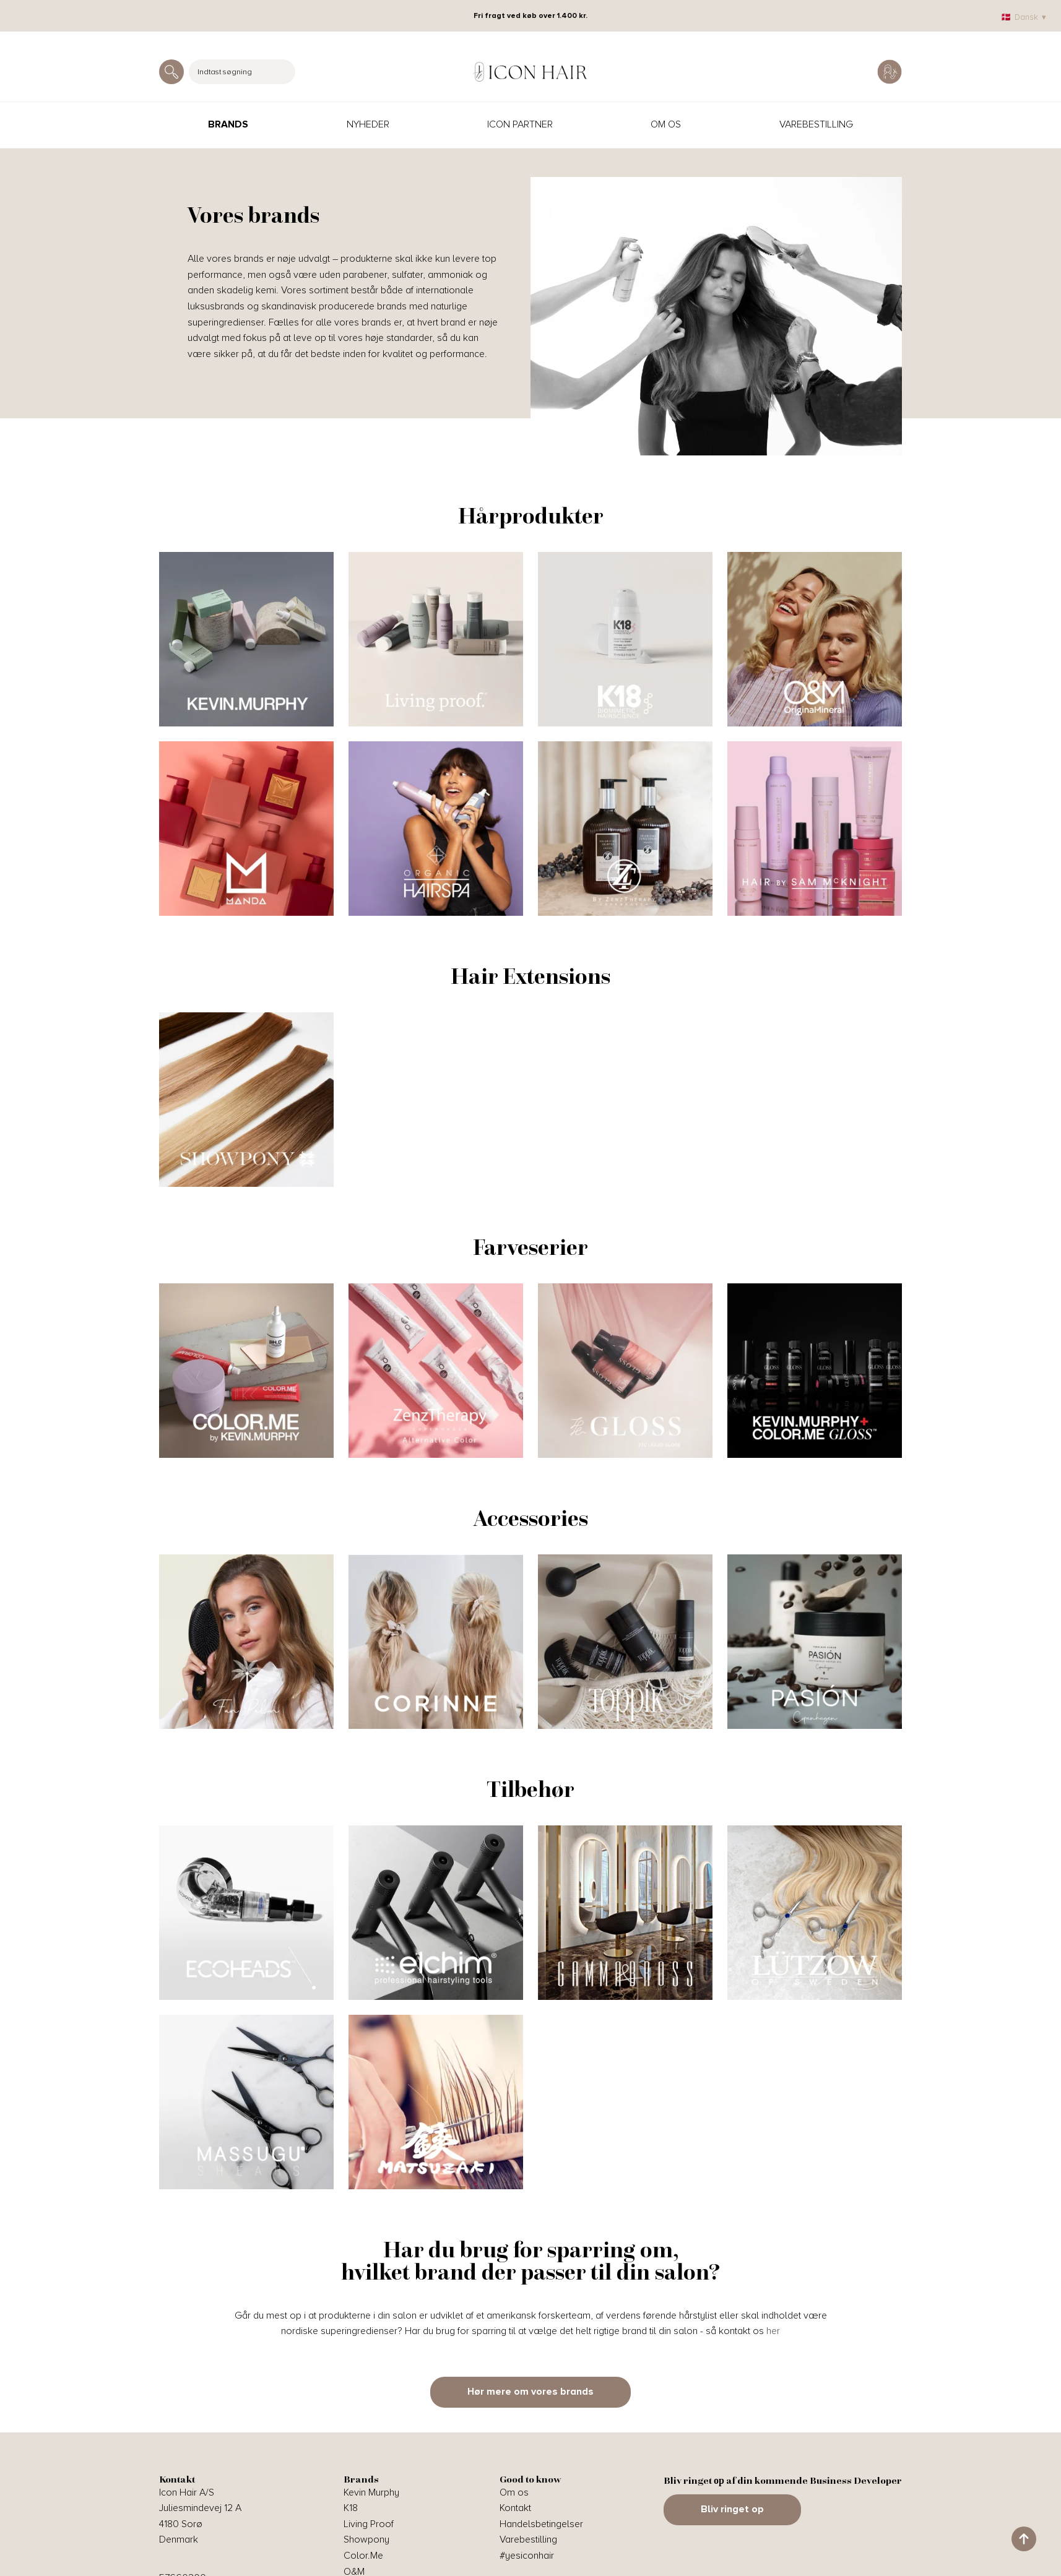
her (773, 2331)
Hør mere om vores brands (530, 2391)
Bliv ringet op (732, 2509)
